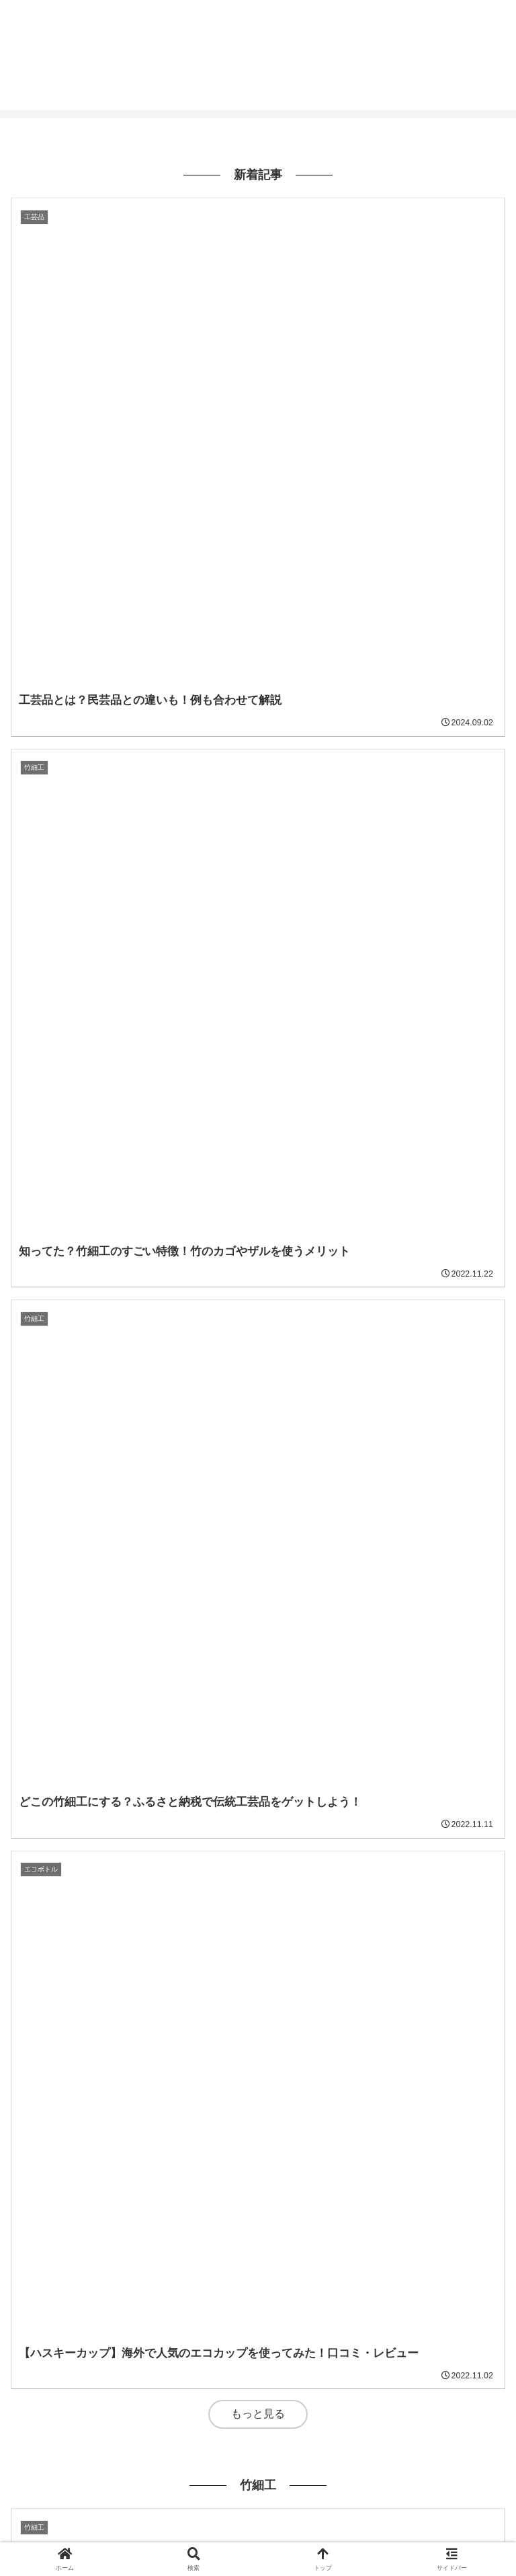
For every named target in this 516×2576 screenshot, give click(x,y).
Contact (258, 2532)
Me (426, 2512)
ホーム (89, 2512)
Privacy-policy (258, 2512)
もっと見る (258, 587)
